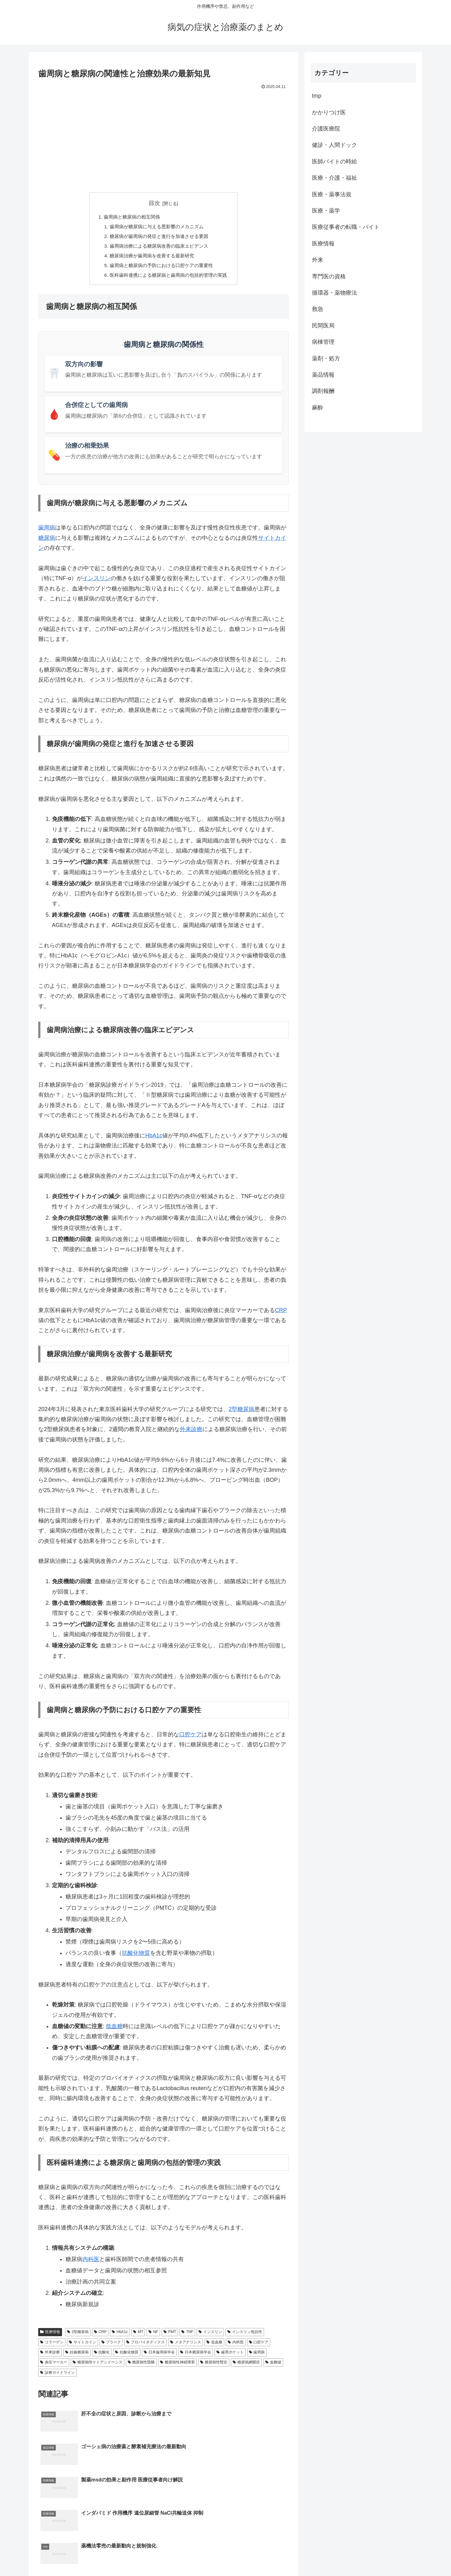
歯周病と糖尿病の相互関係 (130, 217)
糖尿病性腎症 (213, 2366)
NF (153, 2335)
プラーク (111, 2345)
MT (138, 2335)
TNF (187, 2335)
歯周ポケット (230, 2355)
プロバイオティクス (145, 2345)
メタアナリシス (185, 2345)
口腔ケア (190, 1738)
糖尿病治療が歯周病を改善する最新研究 (151, 258)
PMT (169, 2335)
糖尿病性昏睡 (141, 2366)
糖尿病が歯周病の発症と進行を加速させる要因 (158, 237)
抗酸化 (102, 2355)
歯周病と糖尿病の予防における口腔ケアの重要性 (161, 268)
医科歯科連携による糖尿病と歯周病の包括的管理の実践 (168, 278)
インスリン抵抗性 (244, 2335)
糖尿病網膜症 (246, 2366)
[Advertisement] (163, 138)
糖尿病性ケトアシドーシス (97, 2366)
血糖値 (273, 2366)
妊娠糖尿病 (77, 2355)
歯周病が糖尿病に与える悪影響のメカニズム (156, 227)
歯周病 (46, 531)
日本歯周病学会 (159, 2355)
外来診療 (191, 1433)
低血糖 (114, 2030)
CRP (281, 1314)
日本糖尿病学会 (195, 2355)
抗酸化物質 (136, 1956)
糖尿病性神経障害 (177, 2366)
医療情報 (50, 2335)
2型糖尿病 (241, 1412)
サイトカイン (82, 2345)
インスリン (96, 582)
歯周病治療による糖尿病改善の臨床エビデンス (158, 247)
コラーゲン (52, 2345)
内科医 (90, 2262)
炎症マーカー (53, 2366)
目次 (154, 203)
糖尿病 (46, 541)
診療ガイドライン (57, 2376)
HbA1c (153, 1139)
